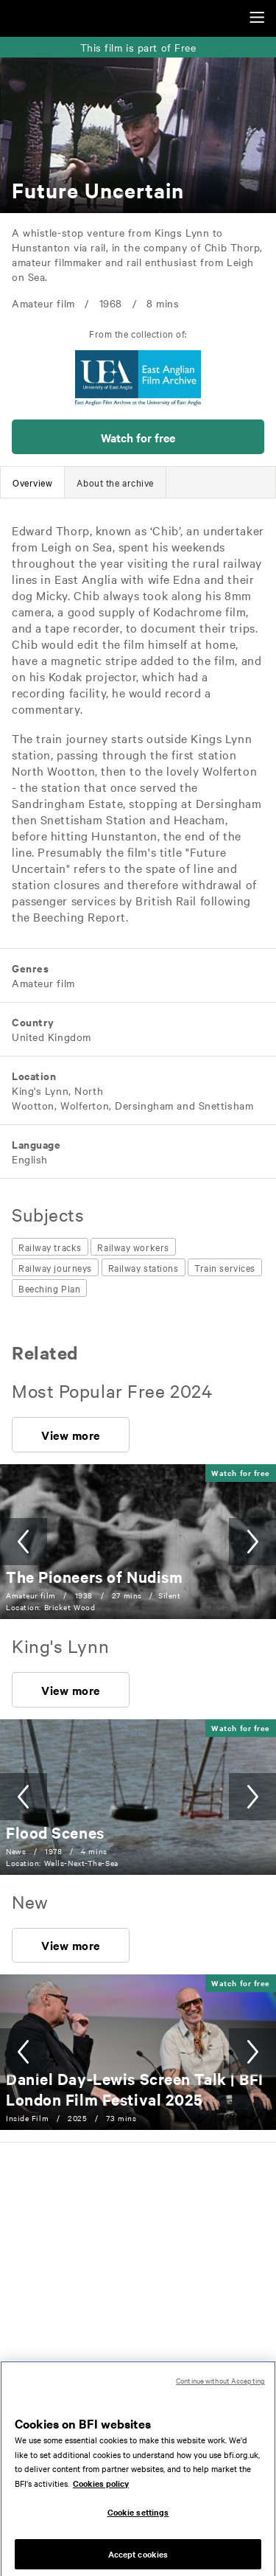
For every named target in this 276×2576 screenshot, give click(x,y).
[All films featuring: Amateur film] (42, 982)
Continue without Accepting (220, 2390)
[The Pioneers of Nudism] (94, 1576)
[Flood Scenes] (55, 1832)
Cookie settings (138, 2522)
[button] (138, 437)
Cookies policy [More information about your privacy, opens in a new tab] (101, 2493)
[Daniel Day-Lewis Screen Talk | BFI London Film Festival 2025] (134, 2088)
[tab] (32, 482)
